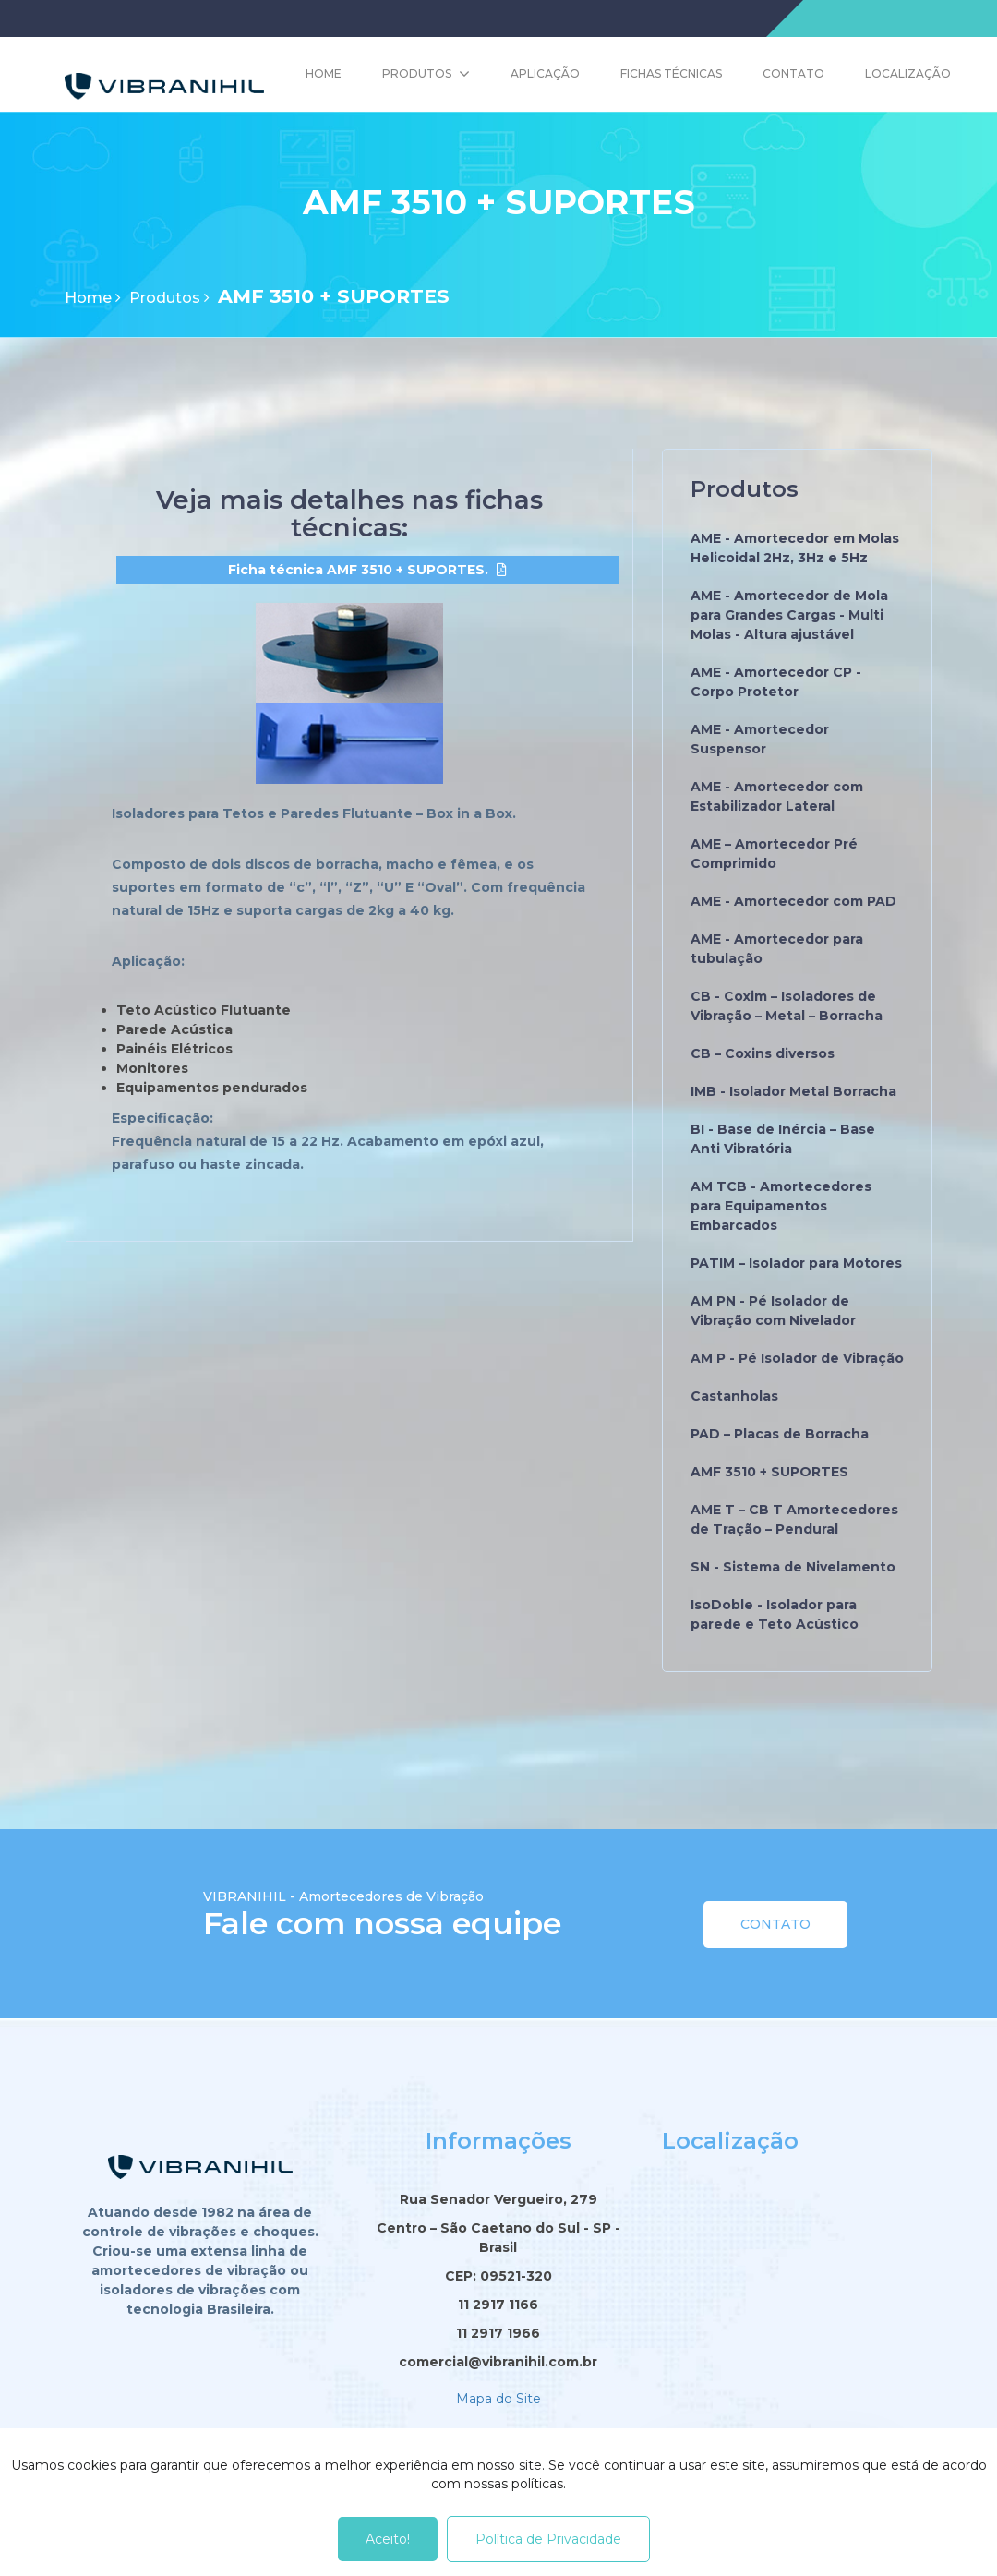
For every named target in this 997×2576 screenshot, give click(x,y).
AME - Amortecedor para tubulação (777, 949)
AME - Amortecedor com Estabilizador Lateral (777, 796)
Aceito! (388, 2539)
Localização (908, 73)
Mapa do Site (498, 2397)
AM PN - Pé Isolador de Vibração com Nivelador (773, 1311)
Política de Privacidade (548, 2539)
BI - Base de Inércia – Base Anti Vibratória (783, 1139)
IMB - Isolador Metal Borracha (793, 1091)
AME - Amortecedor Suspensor (760, 739)
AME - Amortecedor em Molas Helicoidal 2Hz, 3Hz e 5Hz (795, 548)
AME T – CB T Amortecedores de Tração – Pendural (794, 1519)
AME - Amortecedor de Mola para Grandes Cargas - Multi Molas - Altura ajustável (789, 615)
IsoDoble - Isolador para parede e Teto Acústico (775, 1614)
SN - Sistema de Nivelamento (793, 1567)
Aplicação (545, 73)
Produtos (416, 73)
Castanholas (734, 1396)
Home (324, 73)
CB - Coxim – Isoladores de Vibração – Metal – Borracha (787, 1006)
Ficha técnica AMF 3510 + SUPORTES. (358, 574)
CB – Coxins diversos (763, 1053)
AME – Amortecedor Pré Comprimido (774, 854)
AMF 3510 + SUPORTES (769, 1471)
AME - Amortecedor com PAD (793, 901)
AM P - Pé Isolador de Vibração (797, 1358)
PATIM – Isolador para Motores (796, 1263)
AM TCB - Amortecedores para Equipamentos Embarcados (781, 1206)
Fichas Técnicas (671, 73)
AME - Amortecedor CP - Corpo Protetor (776, 682)
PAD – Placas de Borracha (780, 1434)
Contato (793, 73)
